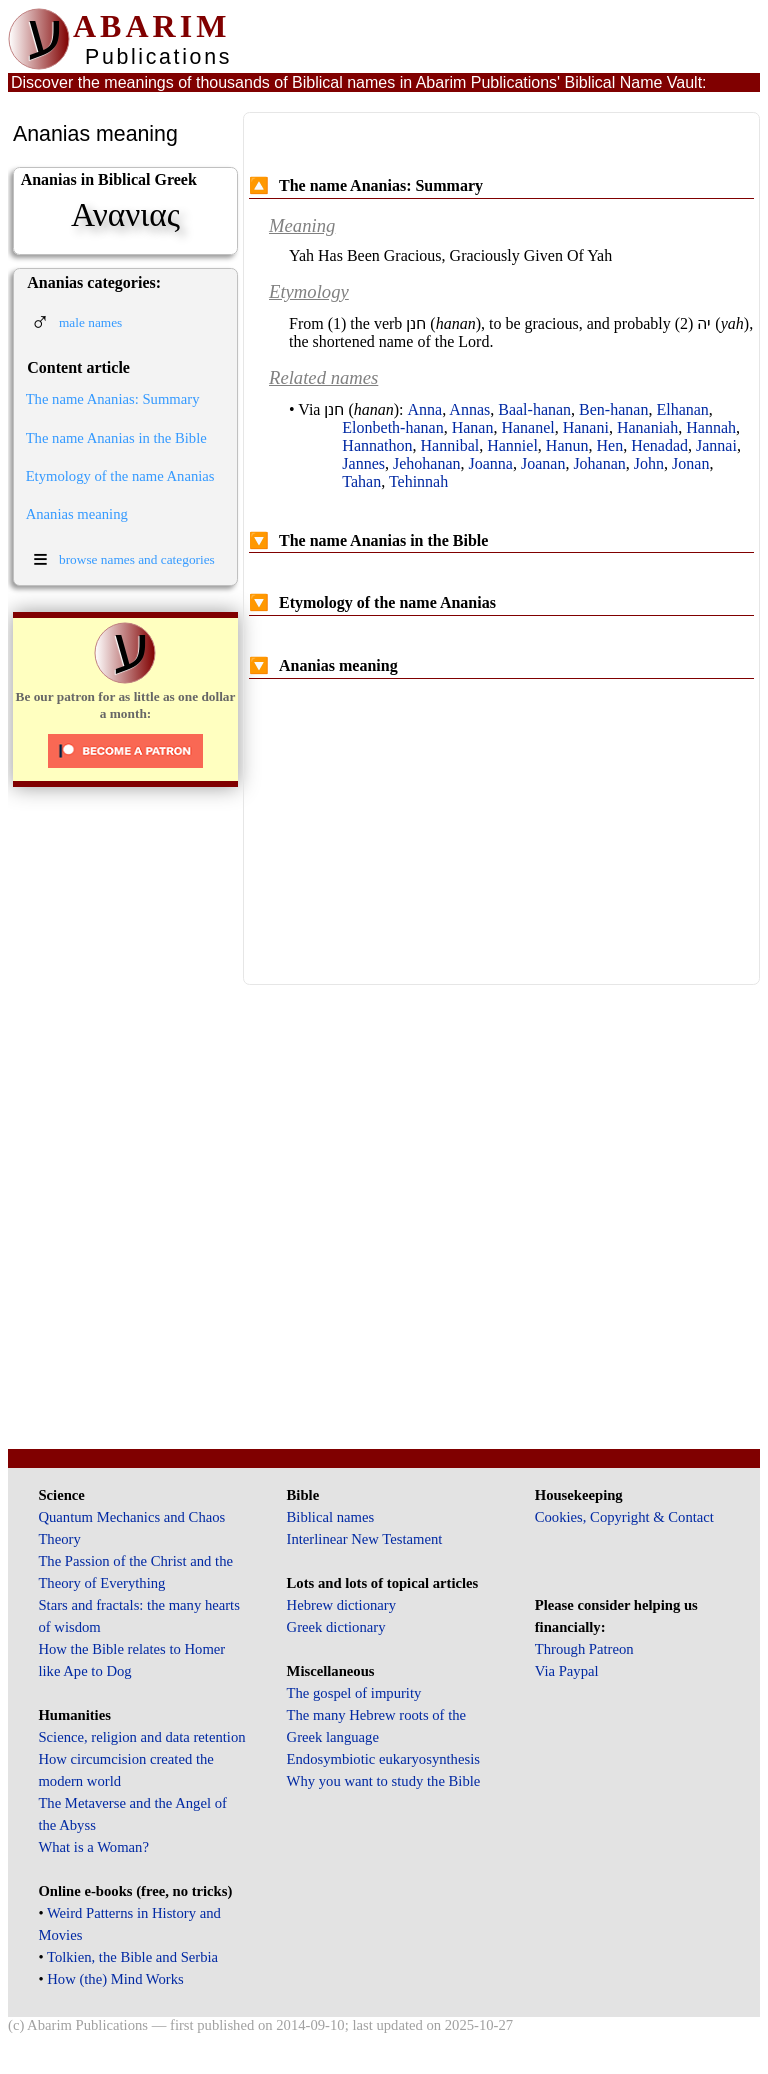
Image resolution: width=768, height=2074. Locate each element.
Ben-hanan (613, 409)
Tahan (361, 481)
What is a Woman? (93, 1847)
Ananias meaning (77, 514)
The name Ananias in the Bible (116, 438)
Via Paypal (567, 1671)
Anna (425, 409)
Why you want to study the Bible (384, 1781)
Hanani (586, 427)
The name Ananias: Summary (113, 399)
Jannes (363, 463)
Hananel (527, 427)
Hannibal (450, 445)
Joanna (491, 463)
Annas (469, 409)
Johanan (599, 463)
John (649, 463)
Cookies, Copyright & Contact (624, 1517)
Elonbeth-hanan (392, 427)
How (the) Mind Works (115, 1979)
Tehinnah (418, 481)
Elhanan (682, 409)
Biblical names (331, 1517)
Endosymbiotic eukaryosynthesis (383, 1759)
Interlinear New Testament (365, 1539)
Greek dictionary (336, 1627)
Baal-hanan (534, 409)
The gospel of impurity (354, 1693)
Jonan (690, 463)
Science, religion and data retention (141, 1737)
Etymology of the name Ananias (120, 476)
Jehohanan (427, 463)
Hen (610, 445)
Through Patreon (584, 1649)
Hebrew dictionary (341, 1605)
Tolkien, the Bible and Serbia (132, 1957)
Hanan (473, 427)
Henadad (659, 445)
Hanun (567, 445)
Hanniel (512, 445)
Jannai (716, 445)
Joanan (543, 463)
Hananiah (647, 427)
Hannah (711, 427)
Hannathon (377, 445)
